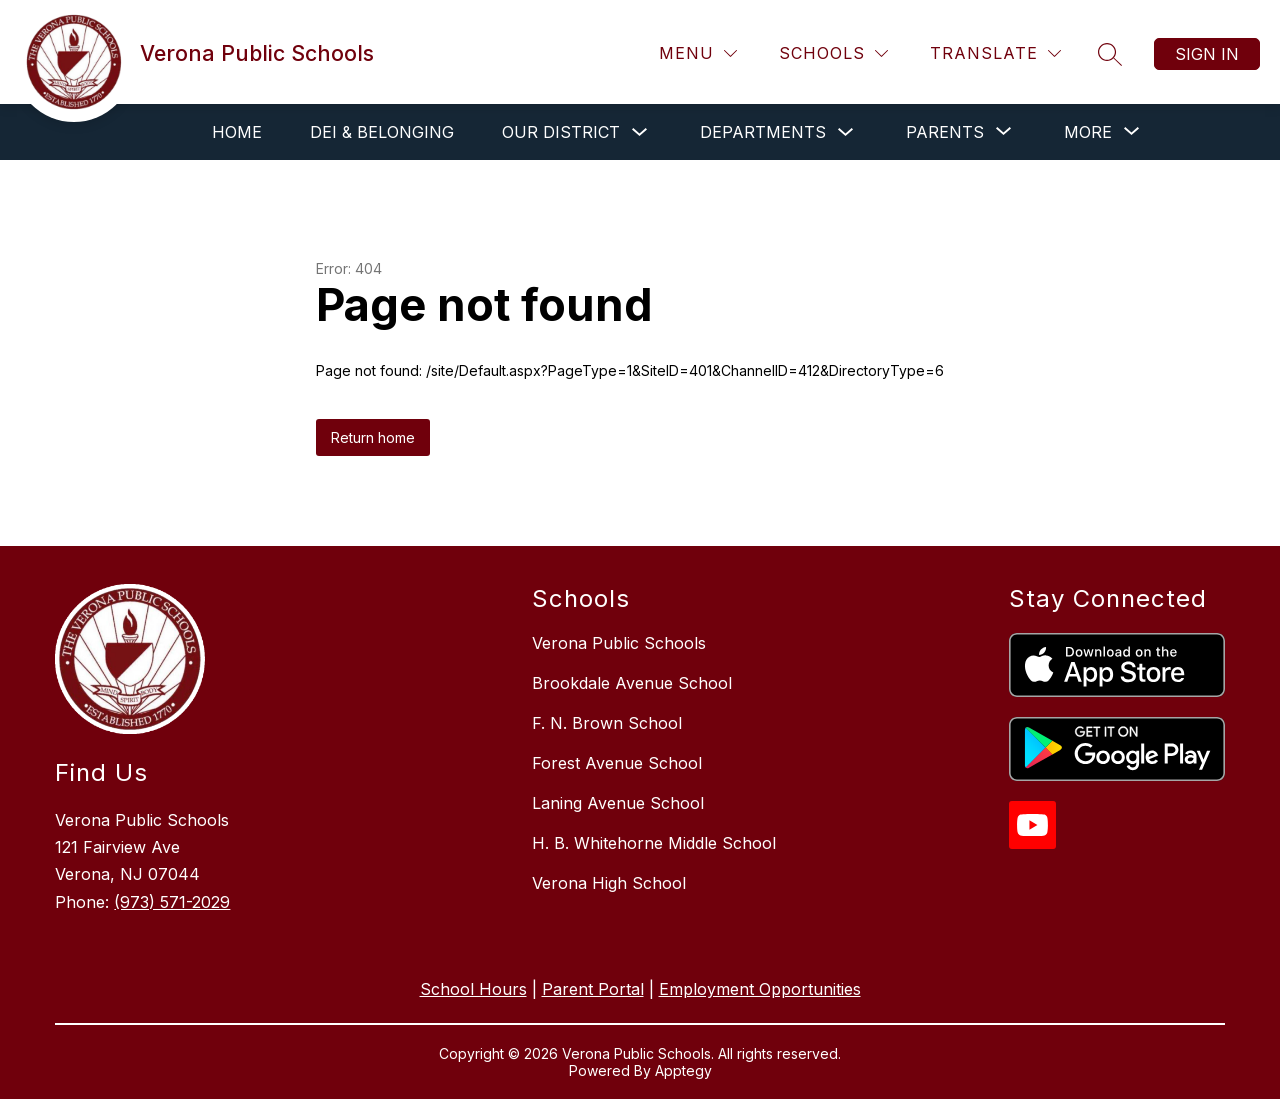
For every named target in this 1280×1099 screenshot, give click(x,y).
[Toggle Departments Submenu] (846, 132)
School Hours (473, 989)
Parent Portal (593, 989)
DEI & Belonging (382, 132)
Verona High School (609, 883)
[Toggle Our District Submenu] (640, 132)
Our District (561, 132)
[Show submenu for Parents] (945, 132)
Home (237, 132)
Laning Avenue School (618, 803)
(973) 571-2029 (172, 902)
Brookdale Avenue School (632, 683)
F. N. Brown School (607, 723)
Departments (763, 132)
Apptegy (683, 1070)
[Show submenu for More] (1088, 132)
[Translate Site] (995, 53)
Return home (373, 437)
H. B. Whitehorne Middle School (654, 843)
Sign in (1207, 54)
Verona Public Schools (619, 643)
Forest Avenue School (617, 763)
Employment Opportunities (760, 989)
